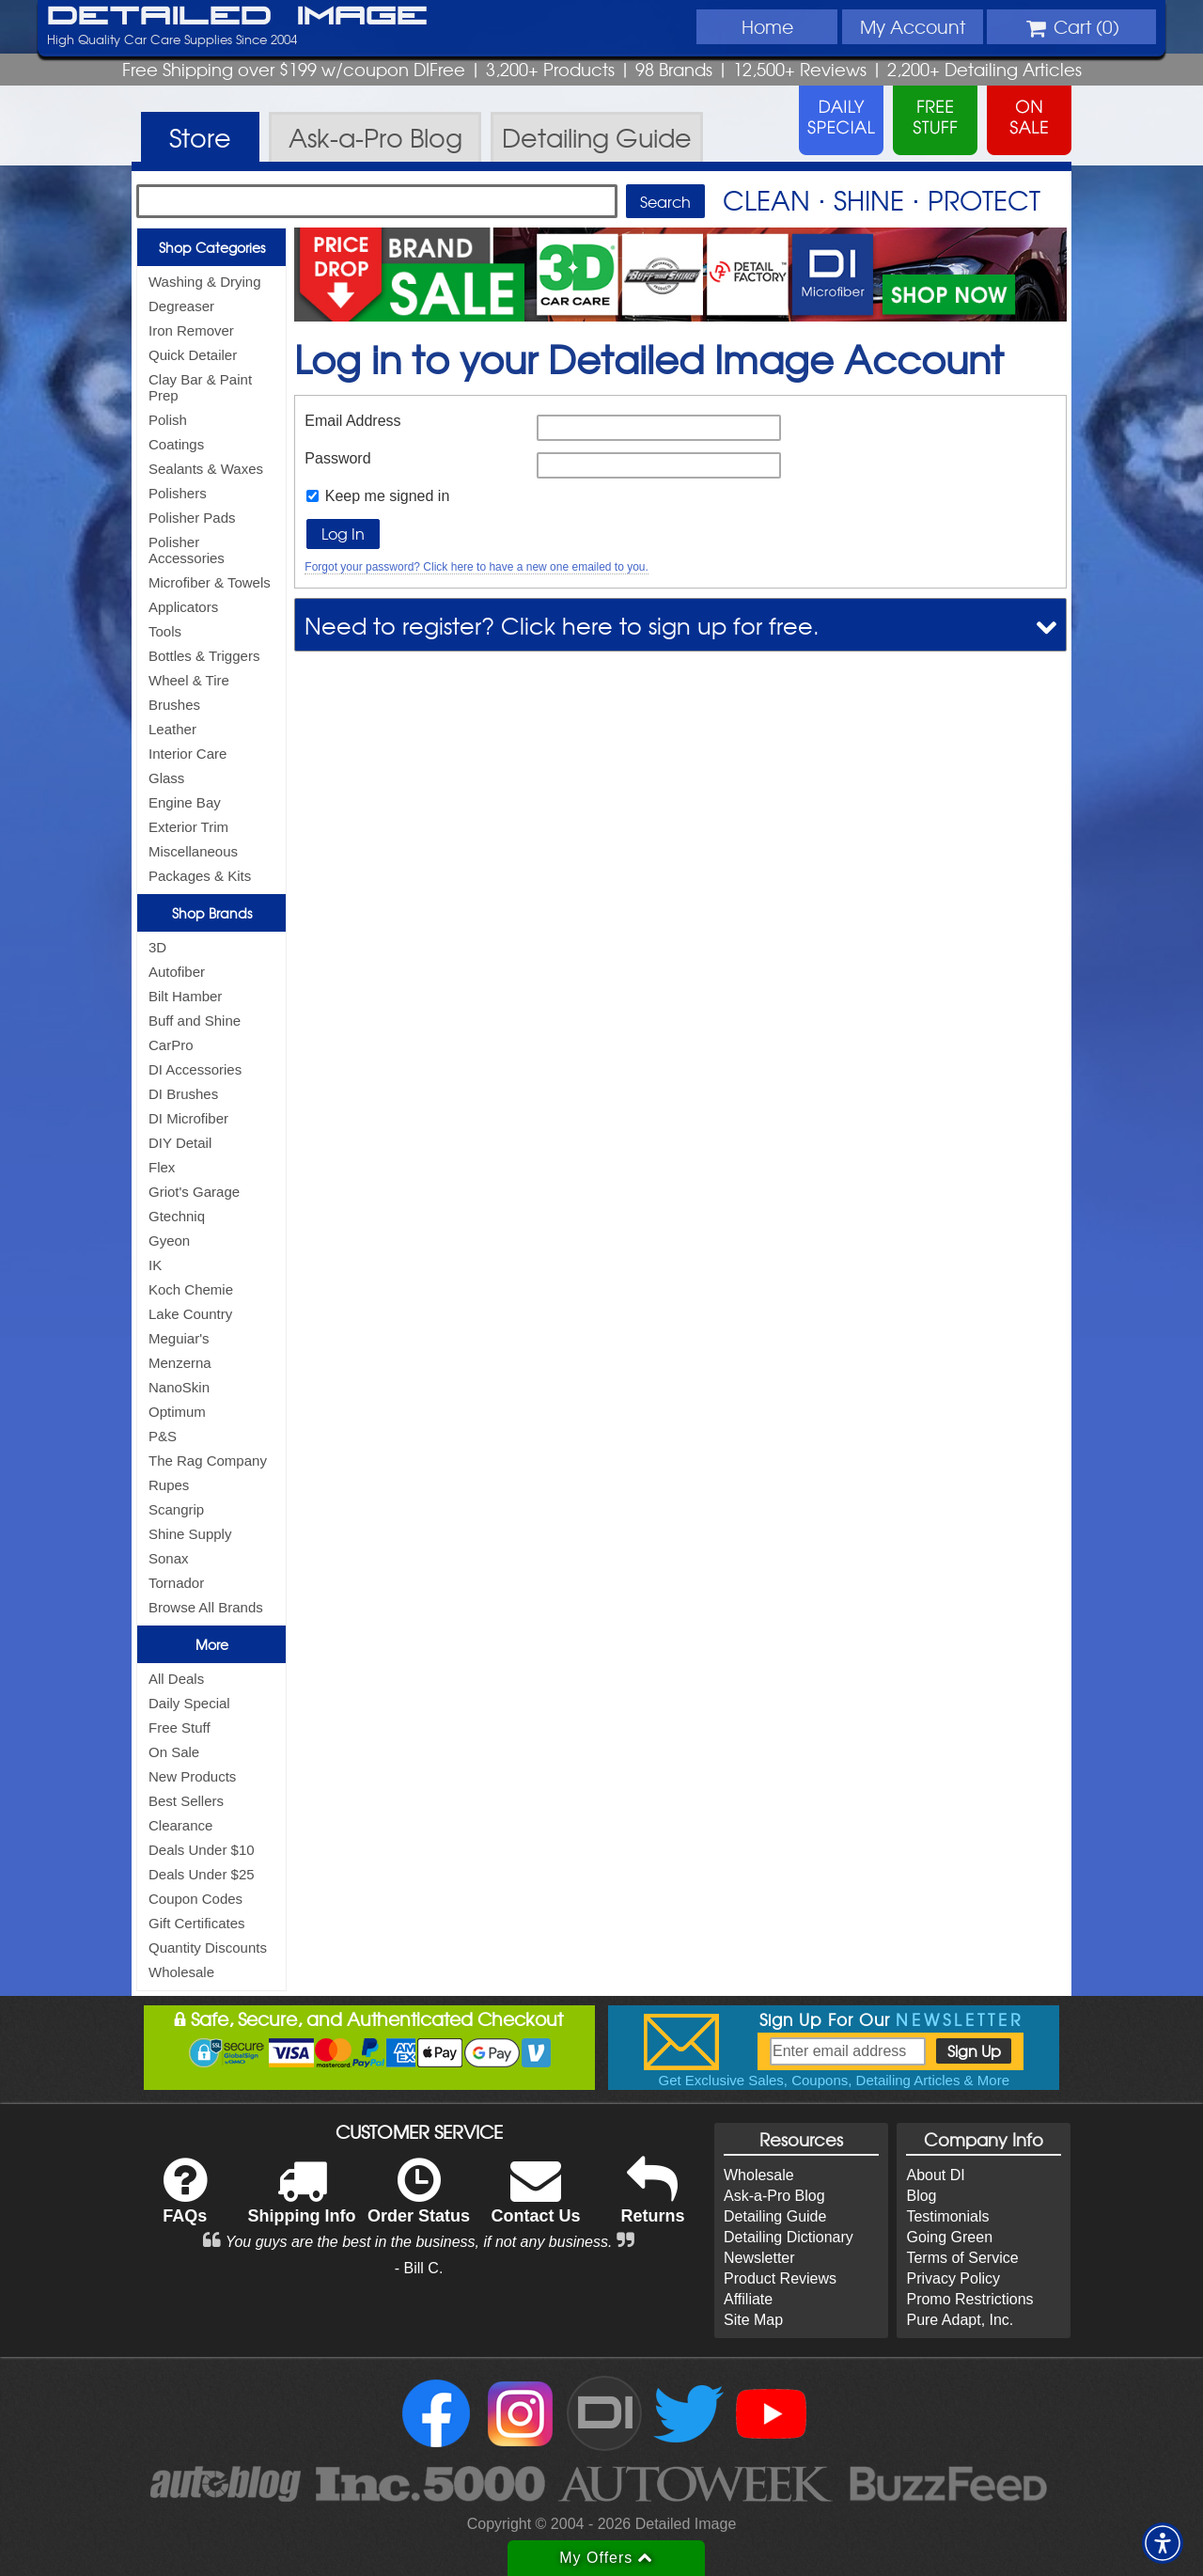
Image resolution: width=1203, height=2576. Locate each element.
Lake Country (190, 1314)
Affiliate (748, 2299)
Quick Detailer (192, 355)
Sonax (168, 1558)
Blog (921, 2196)
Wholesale (181, 1972)
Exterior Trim (188, 827)
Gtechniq (176, 1216)
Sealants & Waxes (205, 469)
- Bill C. (419, 2268)
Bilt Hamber (185, 996)
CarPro (171, 1045)
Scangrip (176, 1509)
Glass (166, 778)
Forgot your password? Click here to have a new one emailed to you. (476, 566)
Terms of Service (962, 2258)
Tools (164, 631)
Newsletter (759, 2258)
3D (157, 947)
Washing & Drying (204, 282)
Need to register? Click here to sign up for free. (562, 624)
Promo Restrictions (969, 2299)
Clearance (180, 1825)
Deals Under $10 (201, 1850)
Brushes (174, 705)
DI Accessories (195, 1069)
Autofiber (176, 972)
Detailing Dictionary (788, 2237)
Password (337, 458)
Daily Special (189, 1703)
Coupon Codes (195, 1899)
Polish (167, 420)
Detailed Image (237, 17)
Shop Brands (212, 912)
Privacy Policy (953, 2278)
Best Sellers (186, 1801)
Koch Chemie (190, 1289)
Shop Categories (212, 247)
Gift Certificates (196, 1923)
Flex (161, 1167)
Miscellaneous (193, 851)
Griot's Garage (194, 1192)
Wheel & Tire (188, 680)
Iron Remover (191, 330)
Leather (172, 729)
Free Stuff (179, 1728)
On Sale (173, 1752)
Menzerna (179, 1363)
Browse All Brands (205, 1607)
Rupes (168, 1485)
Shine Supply (189, 1534)
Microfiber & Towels (209, 582)
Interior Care (187, 754)
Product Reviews (780, 2278)
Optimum (177, 1412)
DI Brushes (183, 1094)
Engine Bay (184, 802)
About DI (935, 2175)
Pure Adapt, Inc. (959, 2320)
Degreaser (181, 306)
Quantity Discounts (207, 1948)
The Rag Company (207, 1461)
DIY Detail (179, 1143)
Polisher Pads (192, 518)
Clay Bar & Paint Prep (200, 387)
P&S (162, 1436)
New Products (192, 1776)
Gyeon (169, 1241)
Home (767, 26)
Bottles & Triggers (203, 656)
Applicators (183, 607)
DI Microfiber (188, 1118)
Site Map (753, 2320)
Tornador (176, 1583)
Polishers (177, 493)
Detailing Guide (775, 2216)
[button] (1162, 2543)
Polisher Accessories (186, 550)
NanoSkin (179, 1387)
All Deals (176, 1679)
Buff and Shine (194, 1021)
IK (155, 1265)
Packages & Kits (199, 876)
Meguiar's (179, 1338)
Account (912, 26)
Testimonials (947, 2216)
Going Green (949, 2237)
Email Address (352, 421)
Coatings (176, 444)
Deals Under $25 (201, 1874)
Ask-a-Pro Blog (774, 2196)
